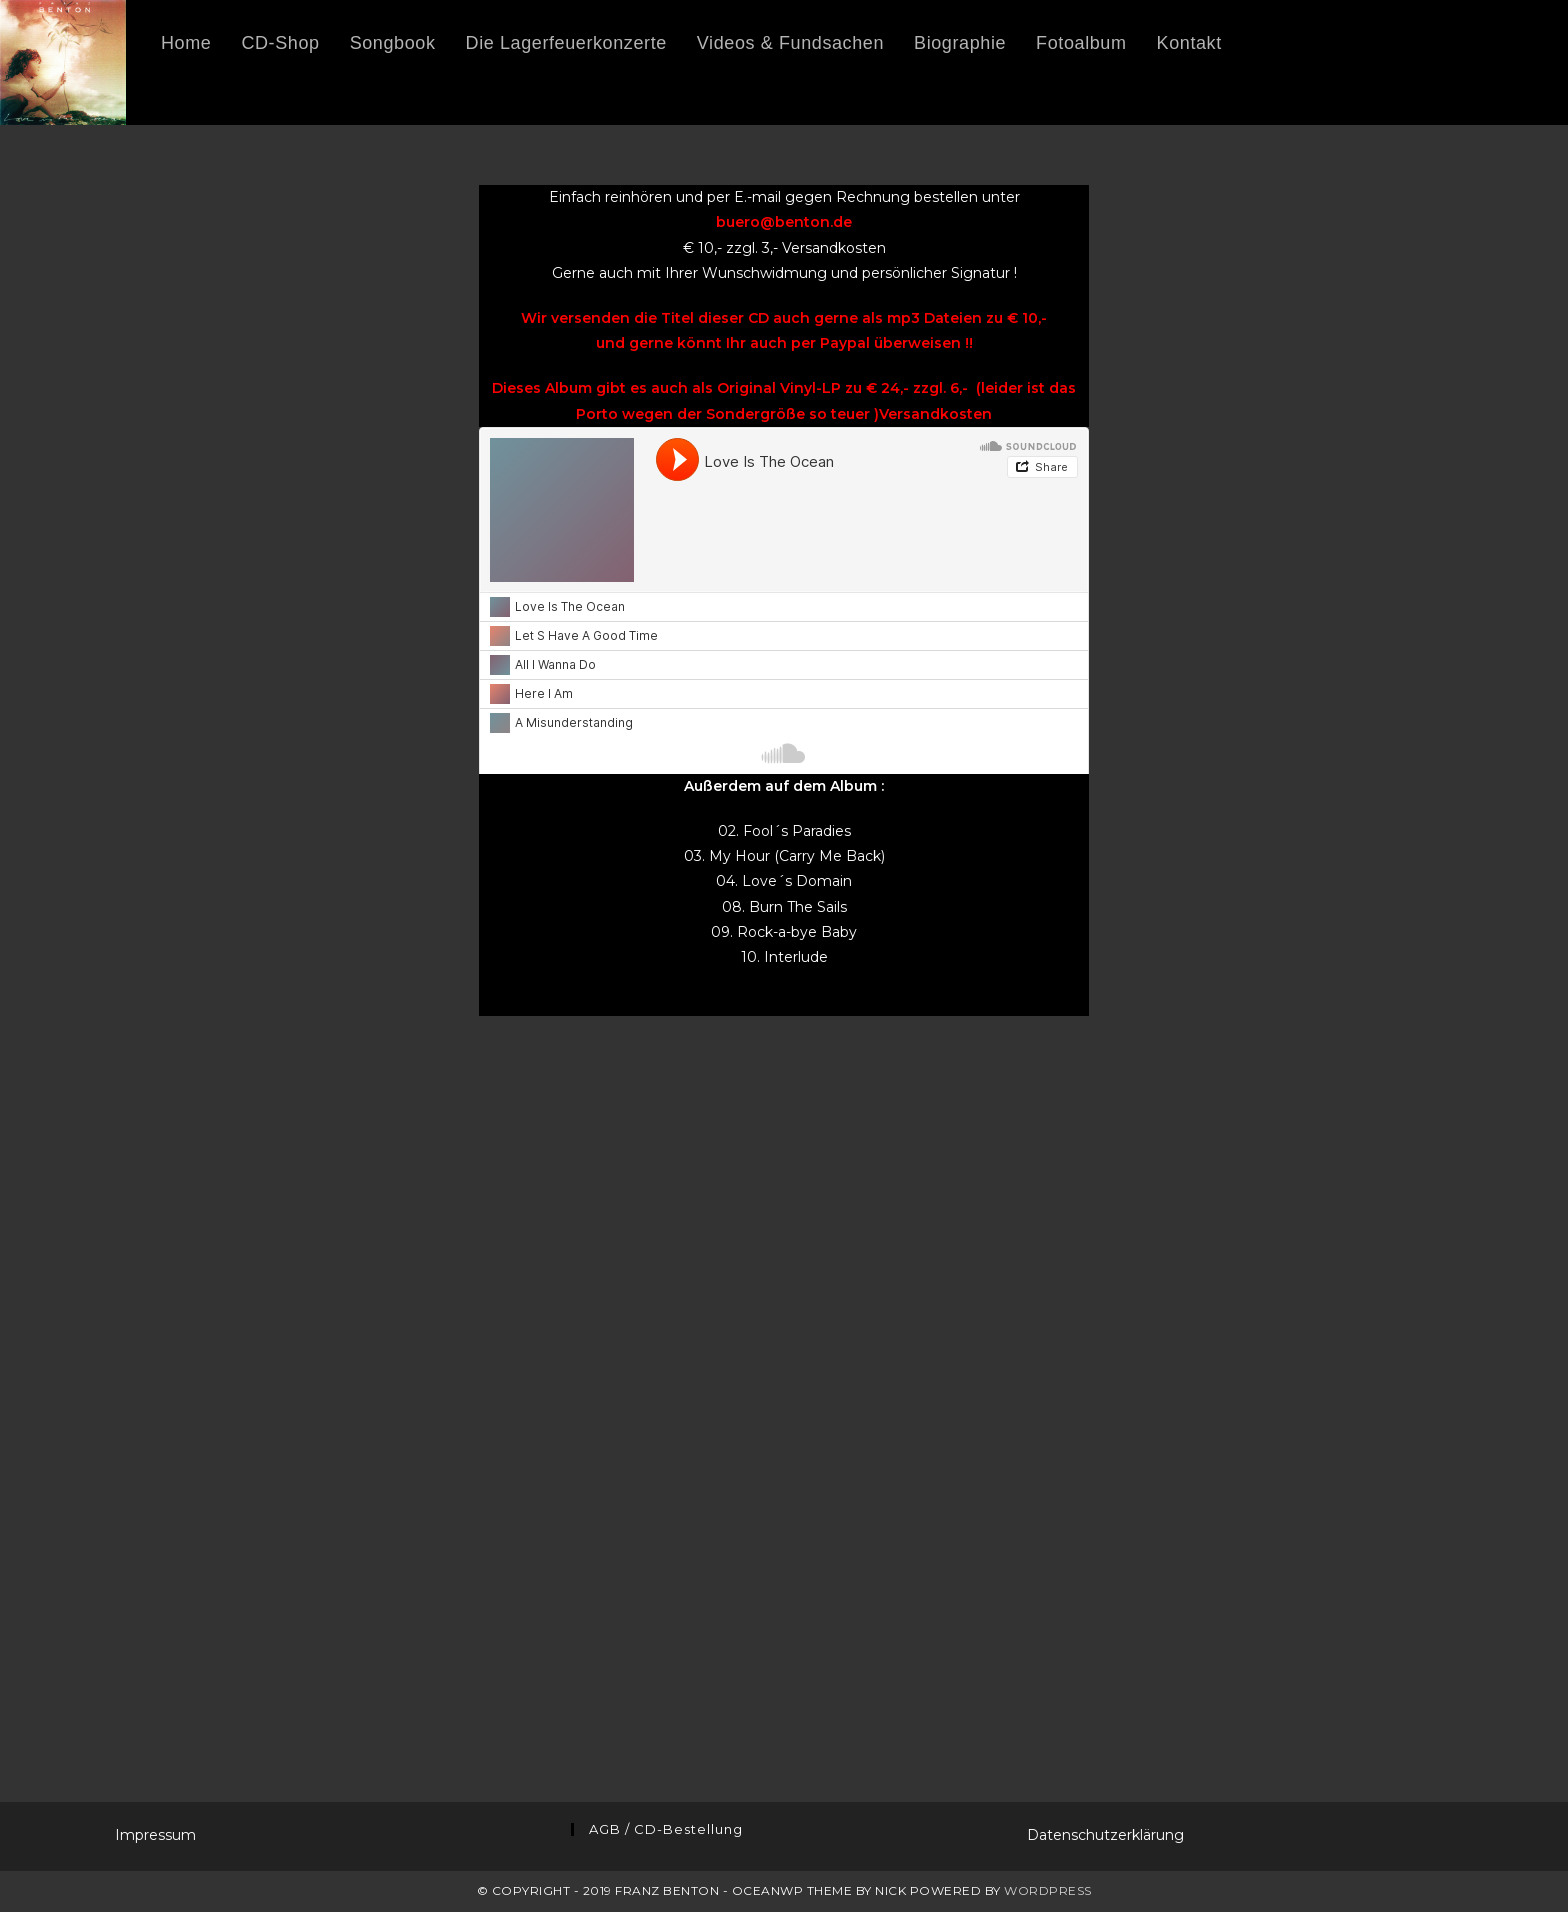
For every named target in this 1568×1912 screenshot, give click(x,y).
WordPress (1048, 1890)
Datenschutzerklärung (1105, 1835)
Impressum (155, 1835)
